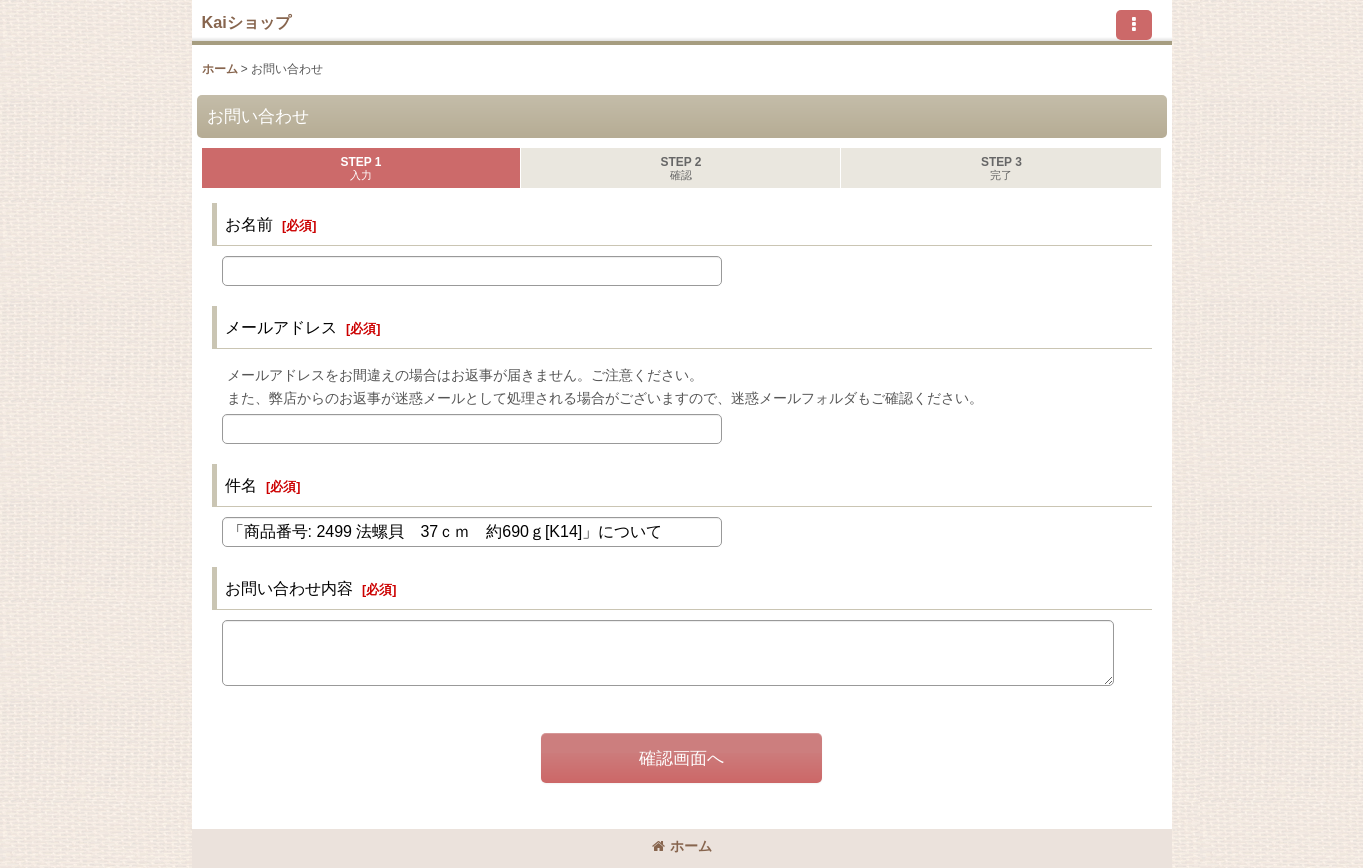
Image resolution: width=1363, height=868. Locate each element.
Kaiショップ (246, 22)
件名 (241, 485)
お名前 (249, 224)
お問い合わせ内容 (289, 588)
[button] (1134, 25)
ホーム (682, 846)
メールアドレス (281, 327)
